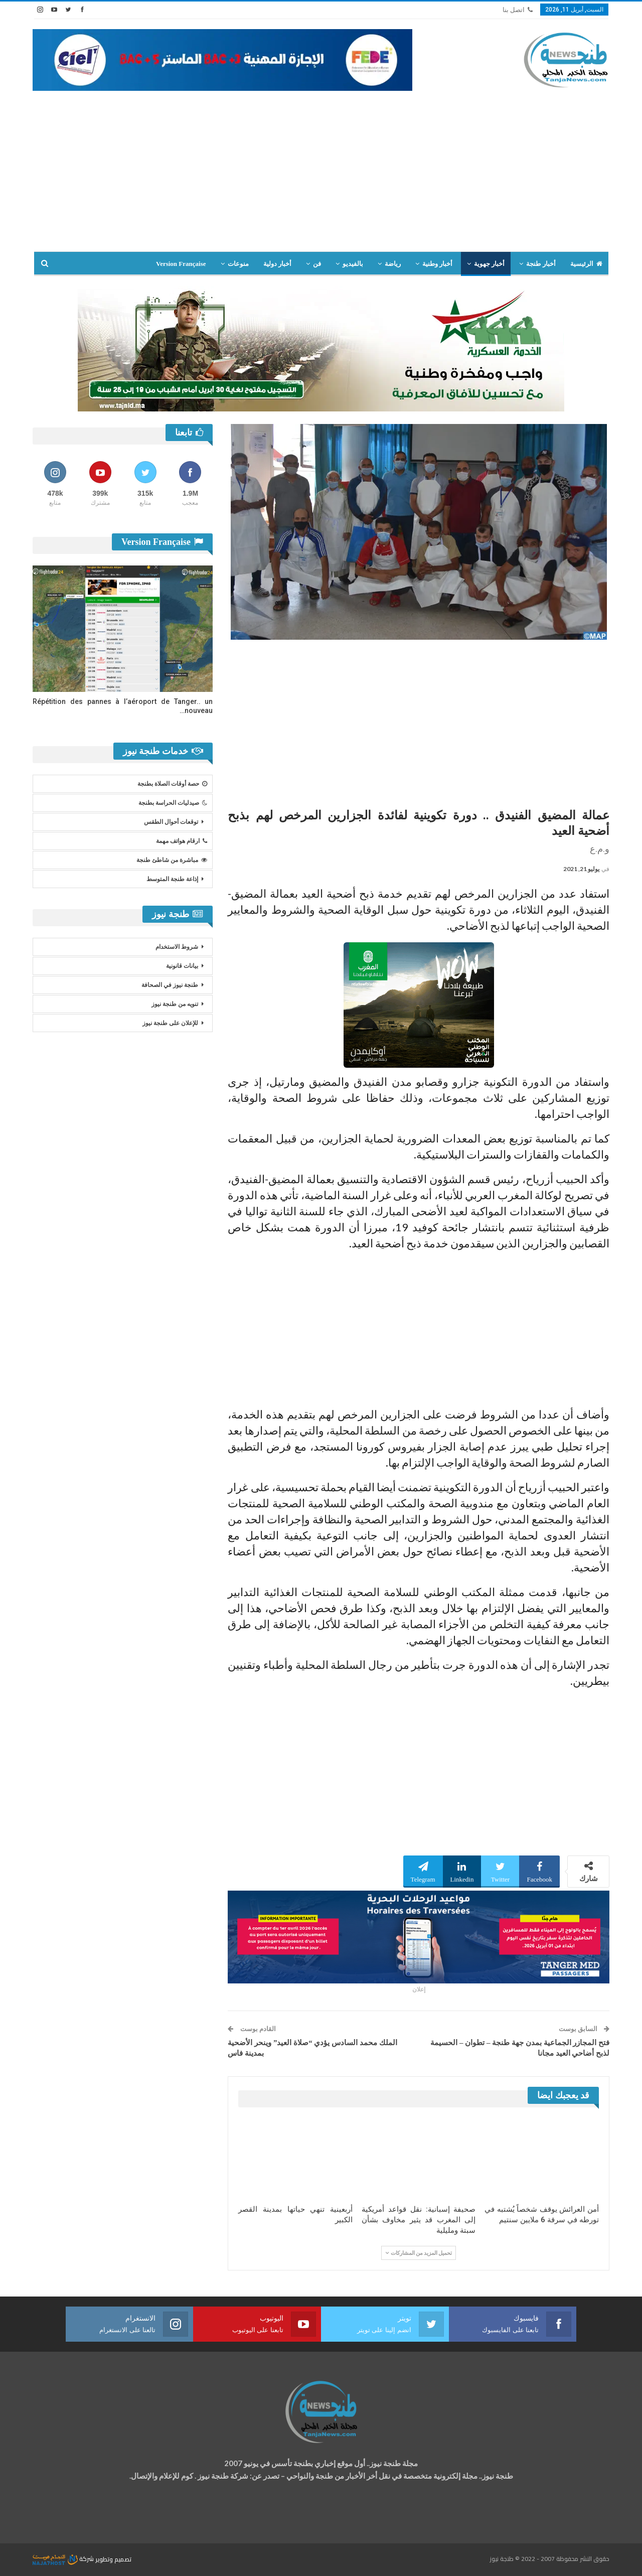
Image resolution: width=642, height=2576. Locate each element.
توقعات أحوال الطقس (171, 821)
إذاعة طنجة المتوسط (172, 879)
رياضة (393, 263)
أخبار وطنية (437, 263)
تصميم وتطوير (113, 2558)
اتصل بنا (518, 10)
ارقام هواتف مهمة (181, 840)
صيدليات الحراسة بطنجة (172, 802)
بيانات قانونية (182, 965)
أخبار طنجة (540, 263)
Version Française (181, 263)
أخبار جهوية (489, 263)
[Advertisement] (321, 166)
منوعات (238, 263)
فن (317, 263)
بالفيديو (353, 263)
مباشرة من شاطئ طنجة (171, 860)
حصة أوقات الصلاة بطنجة (172, 783)
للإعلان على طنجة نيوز (170, 1023)
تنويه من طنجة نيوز (174, 1004)
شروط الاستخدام (176, 946)
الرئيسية (586, 263)
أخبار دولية (277, 263)
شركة (64, 2558)
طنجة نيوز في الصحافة (169, 984)
